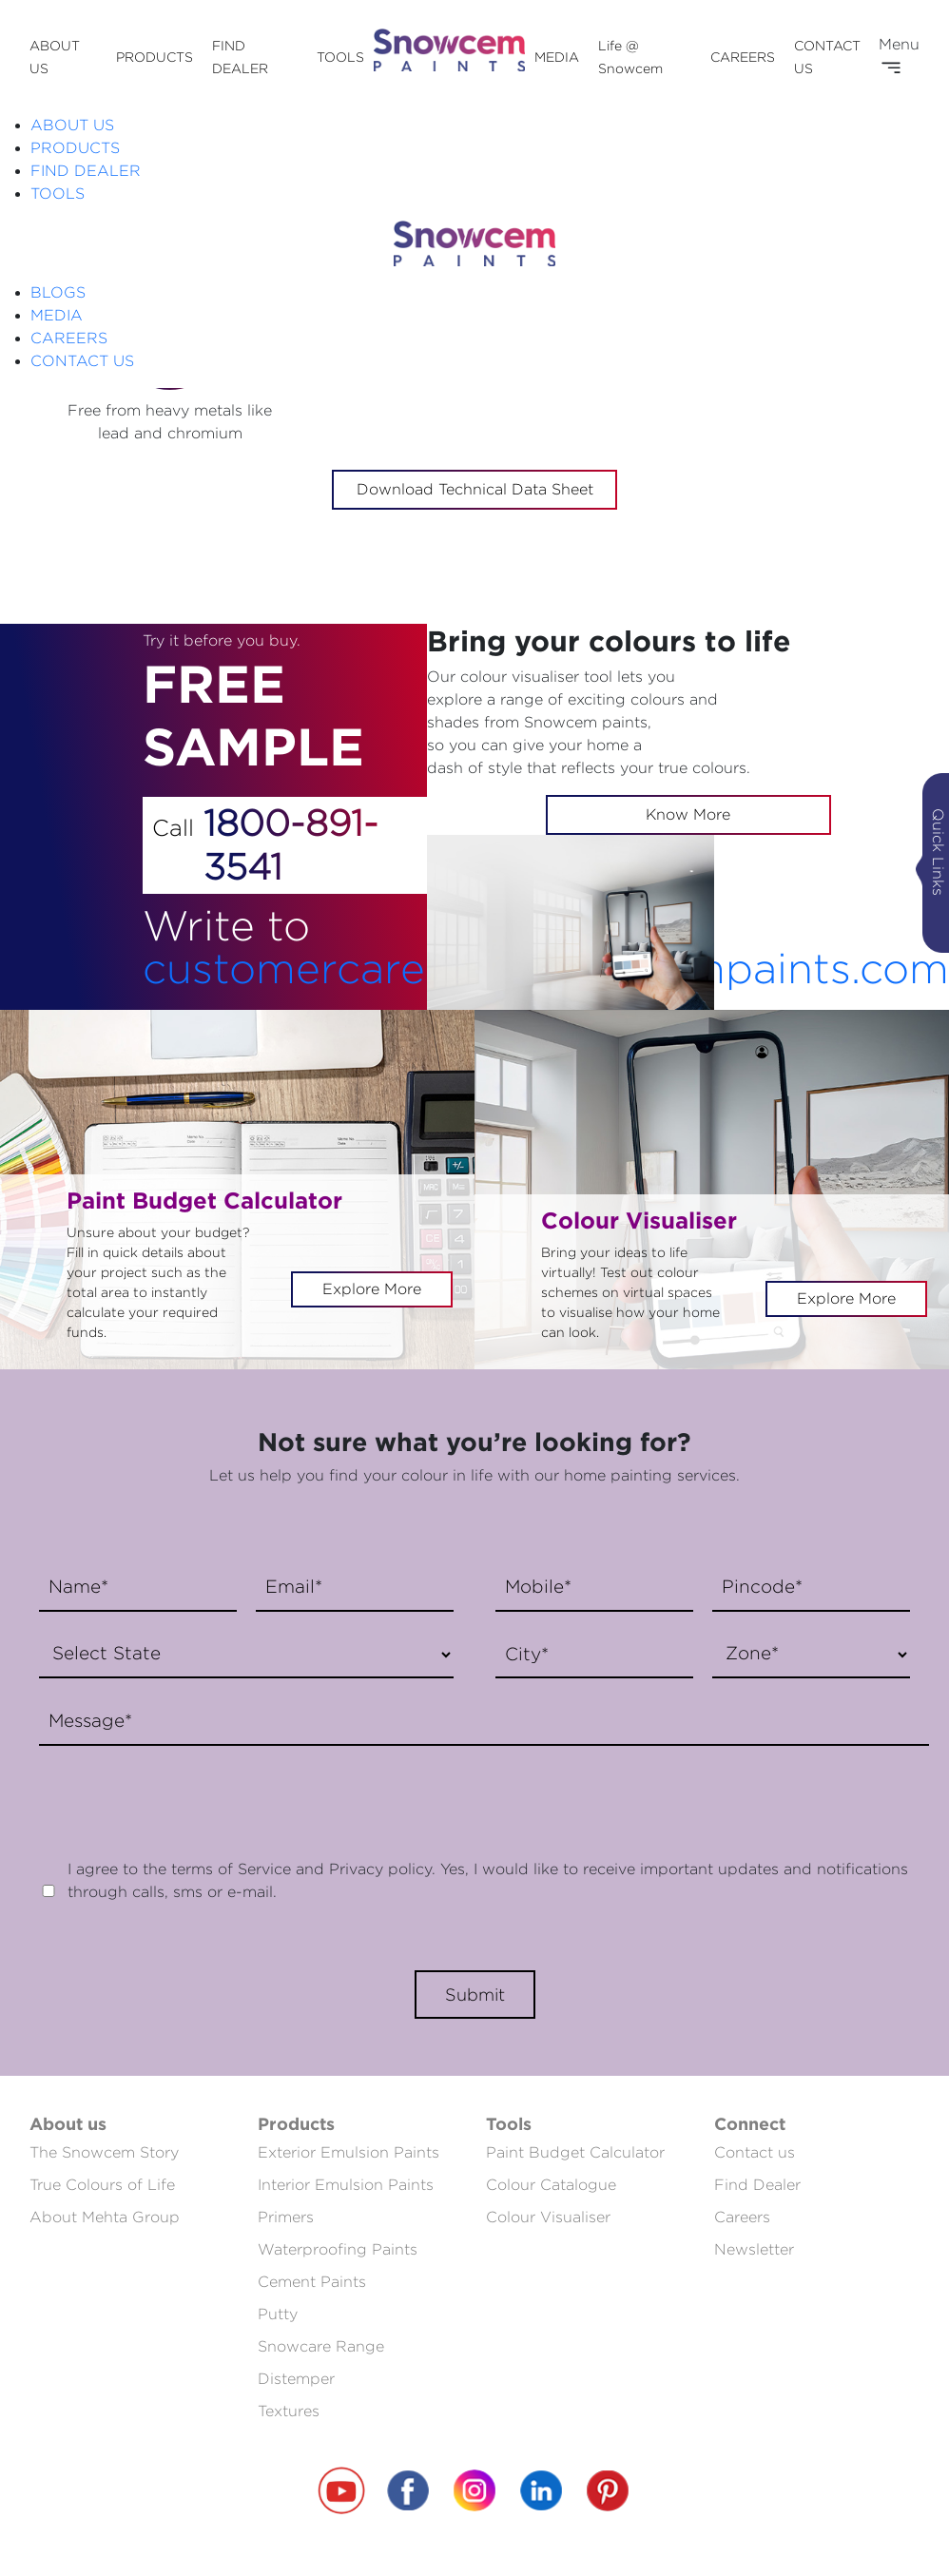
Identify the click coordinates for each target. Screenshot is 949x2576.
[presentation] (174, 1792)
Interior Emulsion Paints (346, 2185)
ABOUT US (72, 125)
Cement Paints (312, 2282)
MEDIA (556, 56)
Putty (278, 2314)
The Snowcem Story (104, 2152)
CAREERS (742, 56)
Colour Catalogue (551, 2185)
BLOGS (58, 292)
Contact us (754, 2152)
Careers (742, 2217)
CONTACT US (82, 361)
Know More (688, 814)
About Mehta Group (104, 2217)
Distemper (296, 2379)
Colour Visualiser (548, 2217)
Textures (289, 2411)
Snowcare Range (321, 2346)
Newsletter (754, 2249)
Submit (475, 1994)
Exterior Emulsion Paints (348, 2152)
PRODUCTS (154, 56)
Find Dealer (757, 2185)
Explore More (371, 1289)
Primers (286, 2217)
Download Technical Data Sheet (475, 489)
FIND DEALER (85, 171)
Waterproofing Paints (337, 2249)
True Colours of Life (102, 2185)
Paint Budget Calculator (575, 2152)
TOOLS (340, 56)
